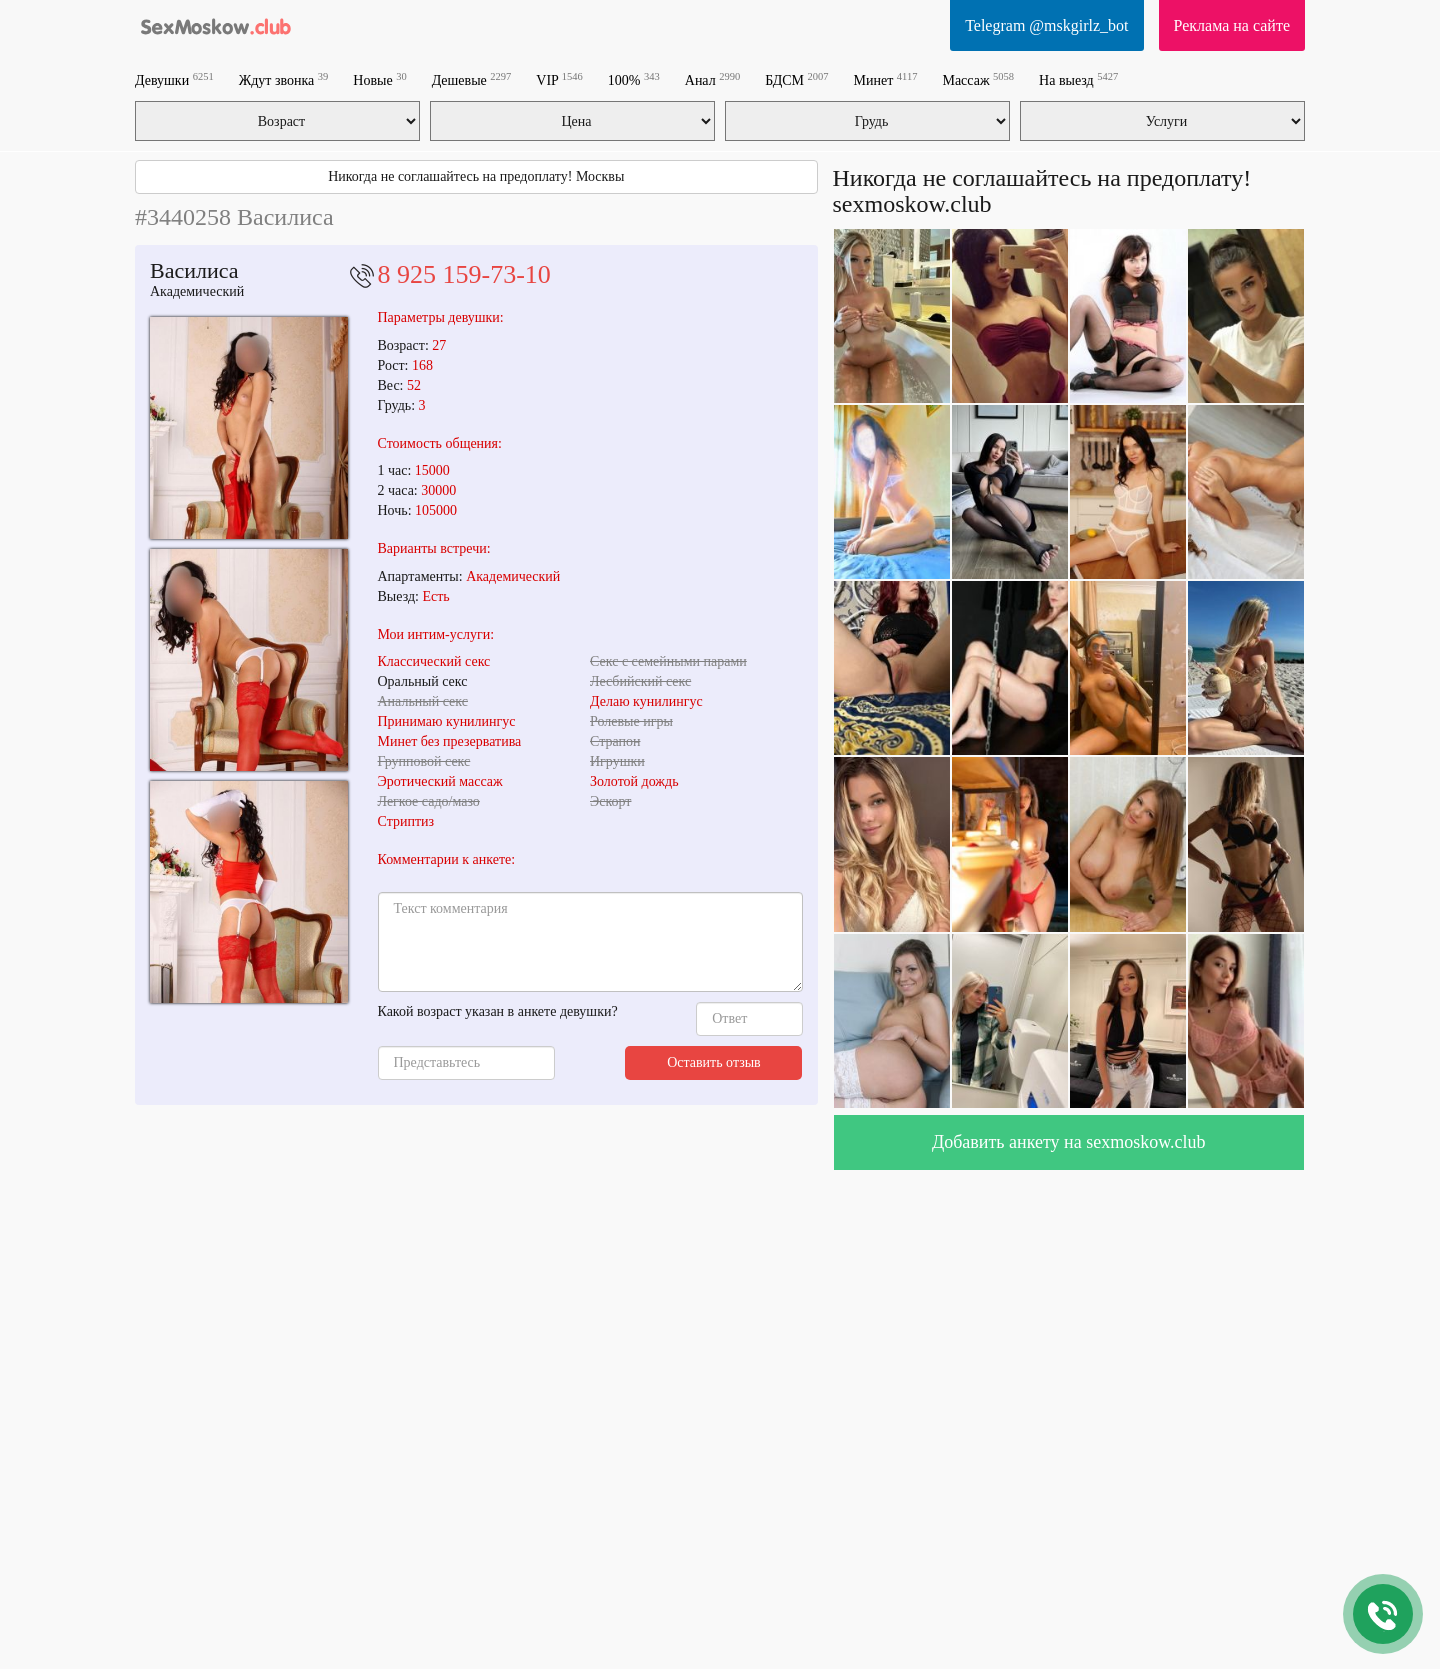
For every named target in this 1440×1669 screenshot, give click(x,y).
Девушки (174, 79)
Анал (712, 79)
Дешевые (472, 79)
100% (634, 79)
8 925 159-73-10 (464, 274)
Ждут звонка (284, 79)
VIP (559, 79)
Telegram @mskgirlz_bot (1046, 25)
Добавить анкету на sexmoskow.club (1069, 1142)
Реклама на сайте (1232, 25)
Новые (379, 79)
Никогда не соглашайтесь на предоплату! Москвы (476, 176)
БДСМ (796, 79)
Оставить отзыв (714, 1062)
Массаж (978, 79)
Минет (886, 79)
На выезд (1078, 79)
